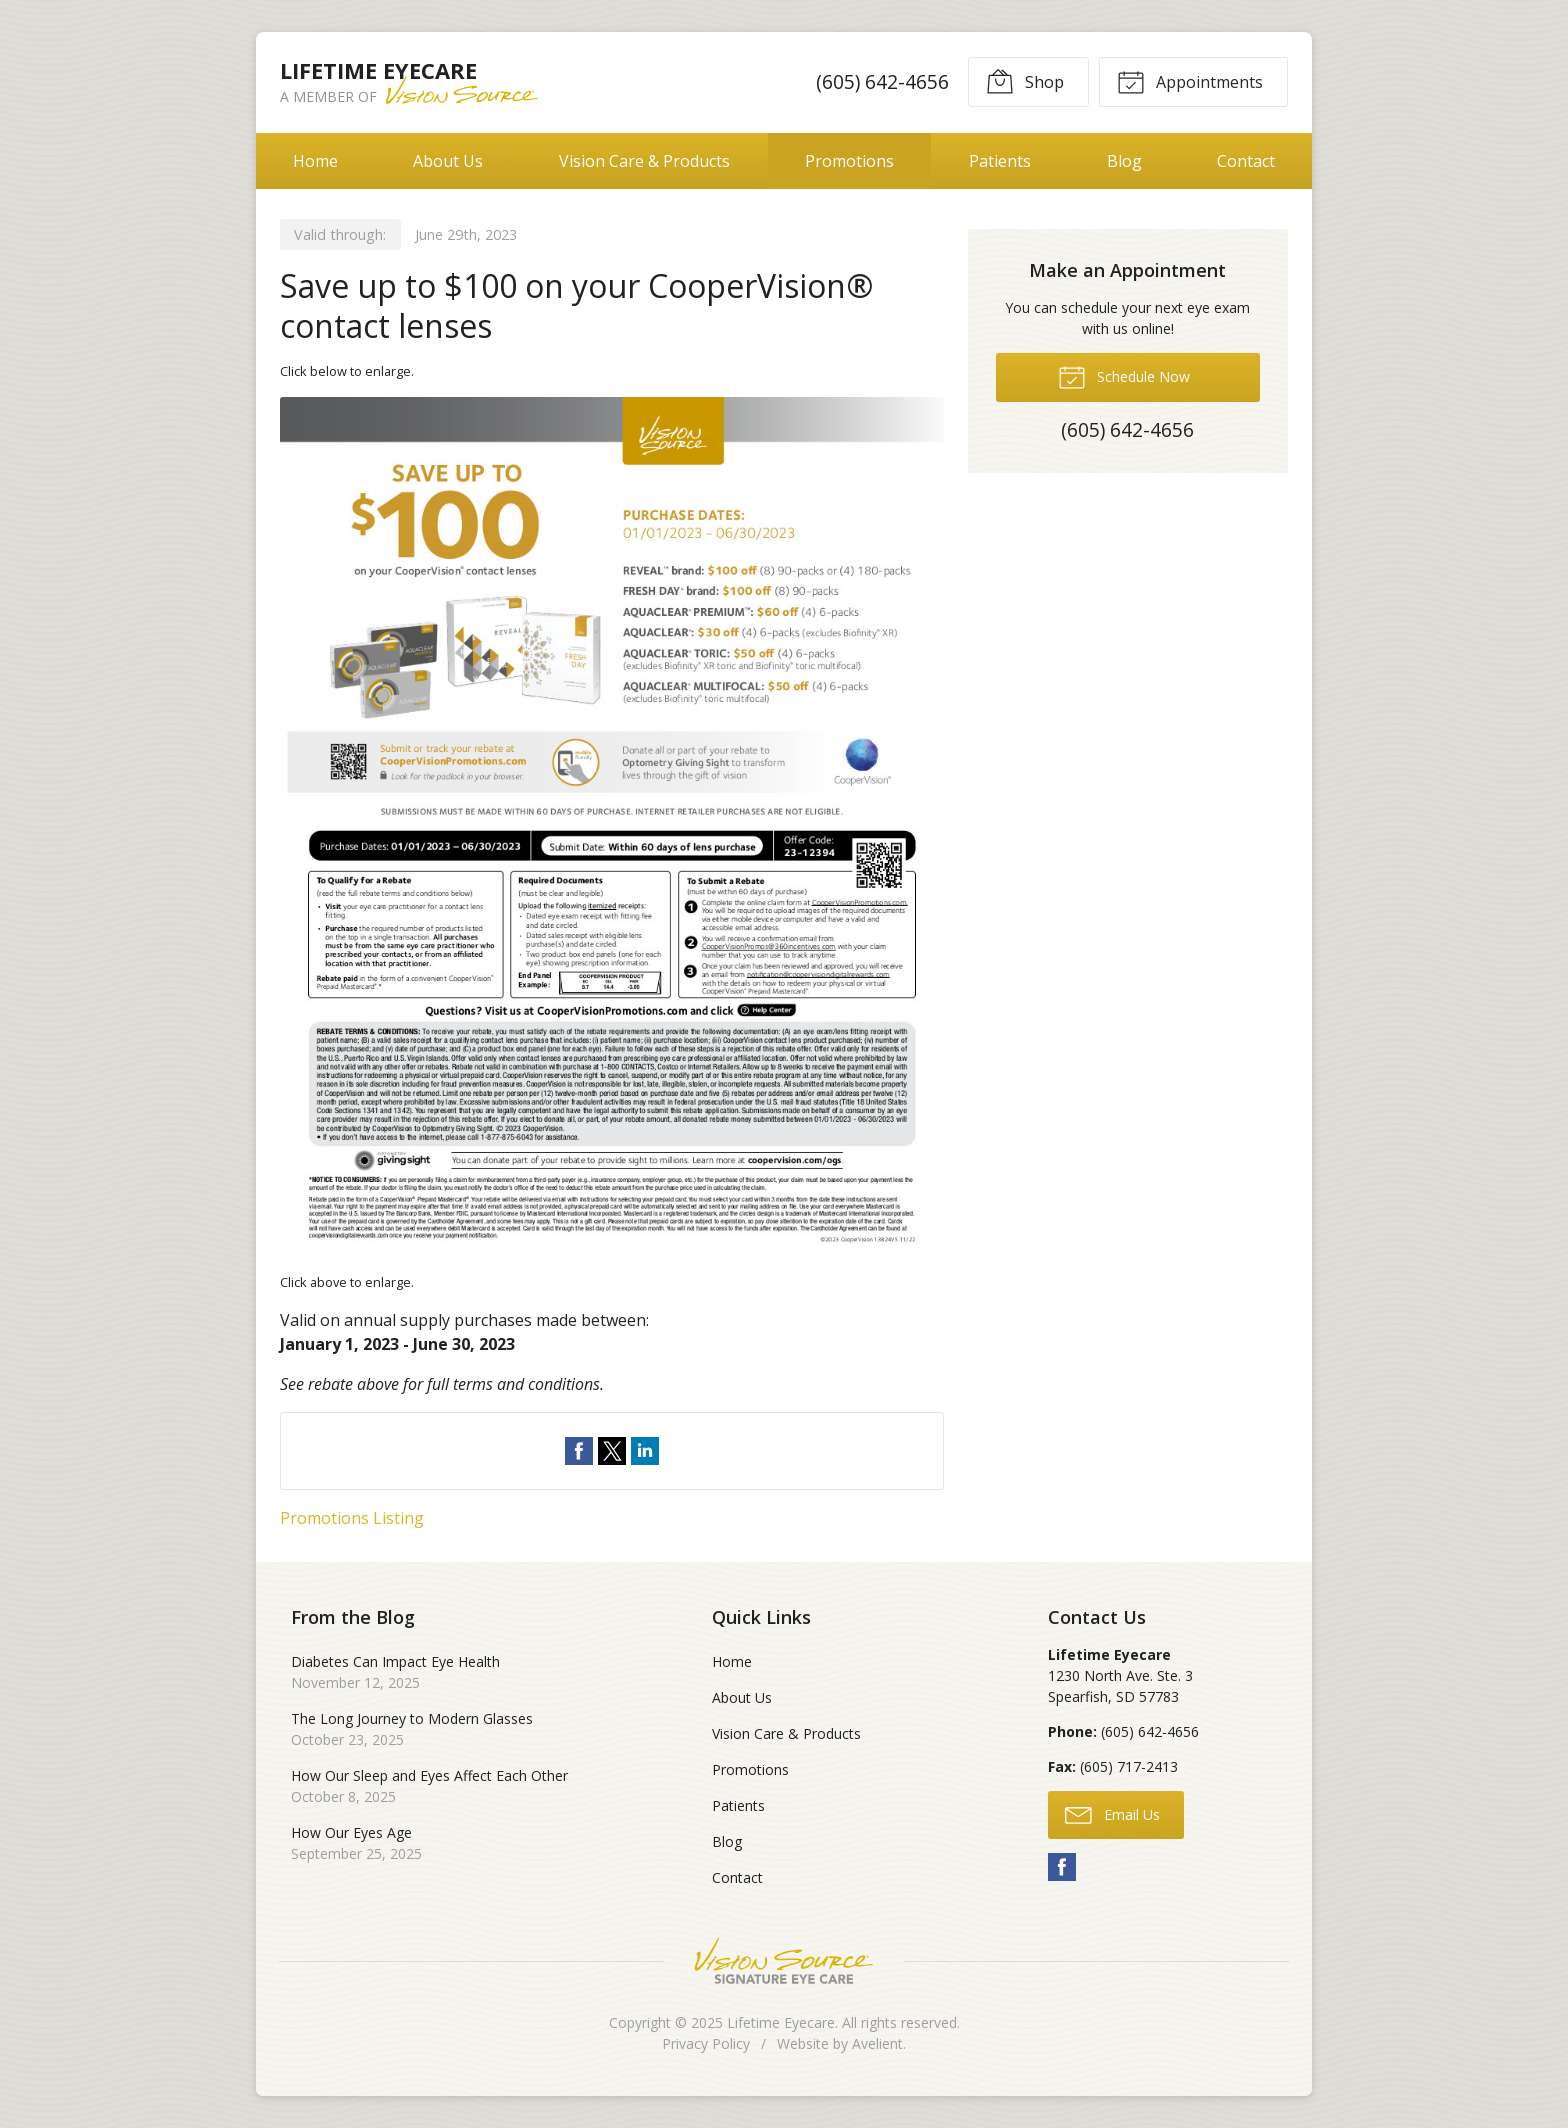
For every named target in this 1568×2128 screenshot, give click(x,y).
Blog (1124, 161)
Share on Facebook (579, 1451)
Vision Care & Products (644, 161)
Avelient (877, 2043)
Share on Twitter (612, 1451)
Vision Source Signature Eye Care (784, 1960)
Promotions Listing (352, 1518)
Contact (1246, 161)
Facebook (1062, 1867)
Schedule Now (1124, 376)
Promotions (849, 161)
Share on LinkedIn (645, 1451)
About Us (448, 161)
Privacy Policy (706, 2043)
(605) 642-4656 (882, 81)
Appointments (1190, 81)
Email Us (1112, 1814)
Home (315, 161)
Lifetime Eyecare (781, 2022)
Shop (1025, 81)
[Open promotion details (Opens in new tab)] (612, 826)
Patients (1000, 161)
